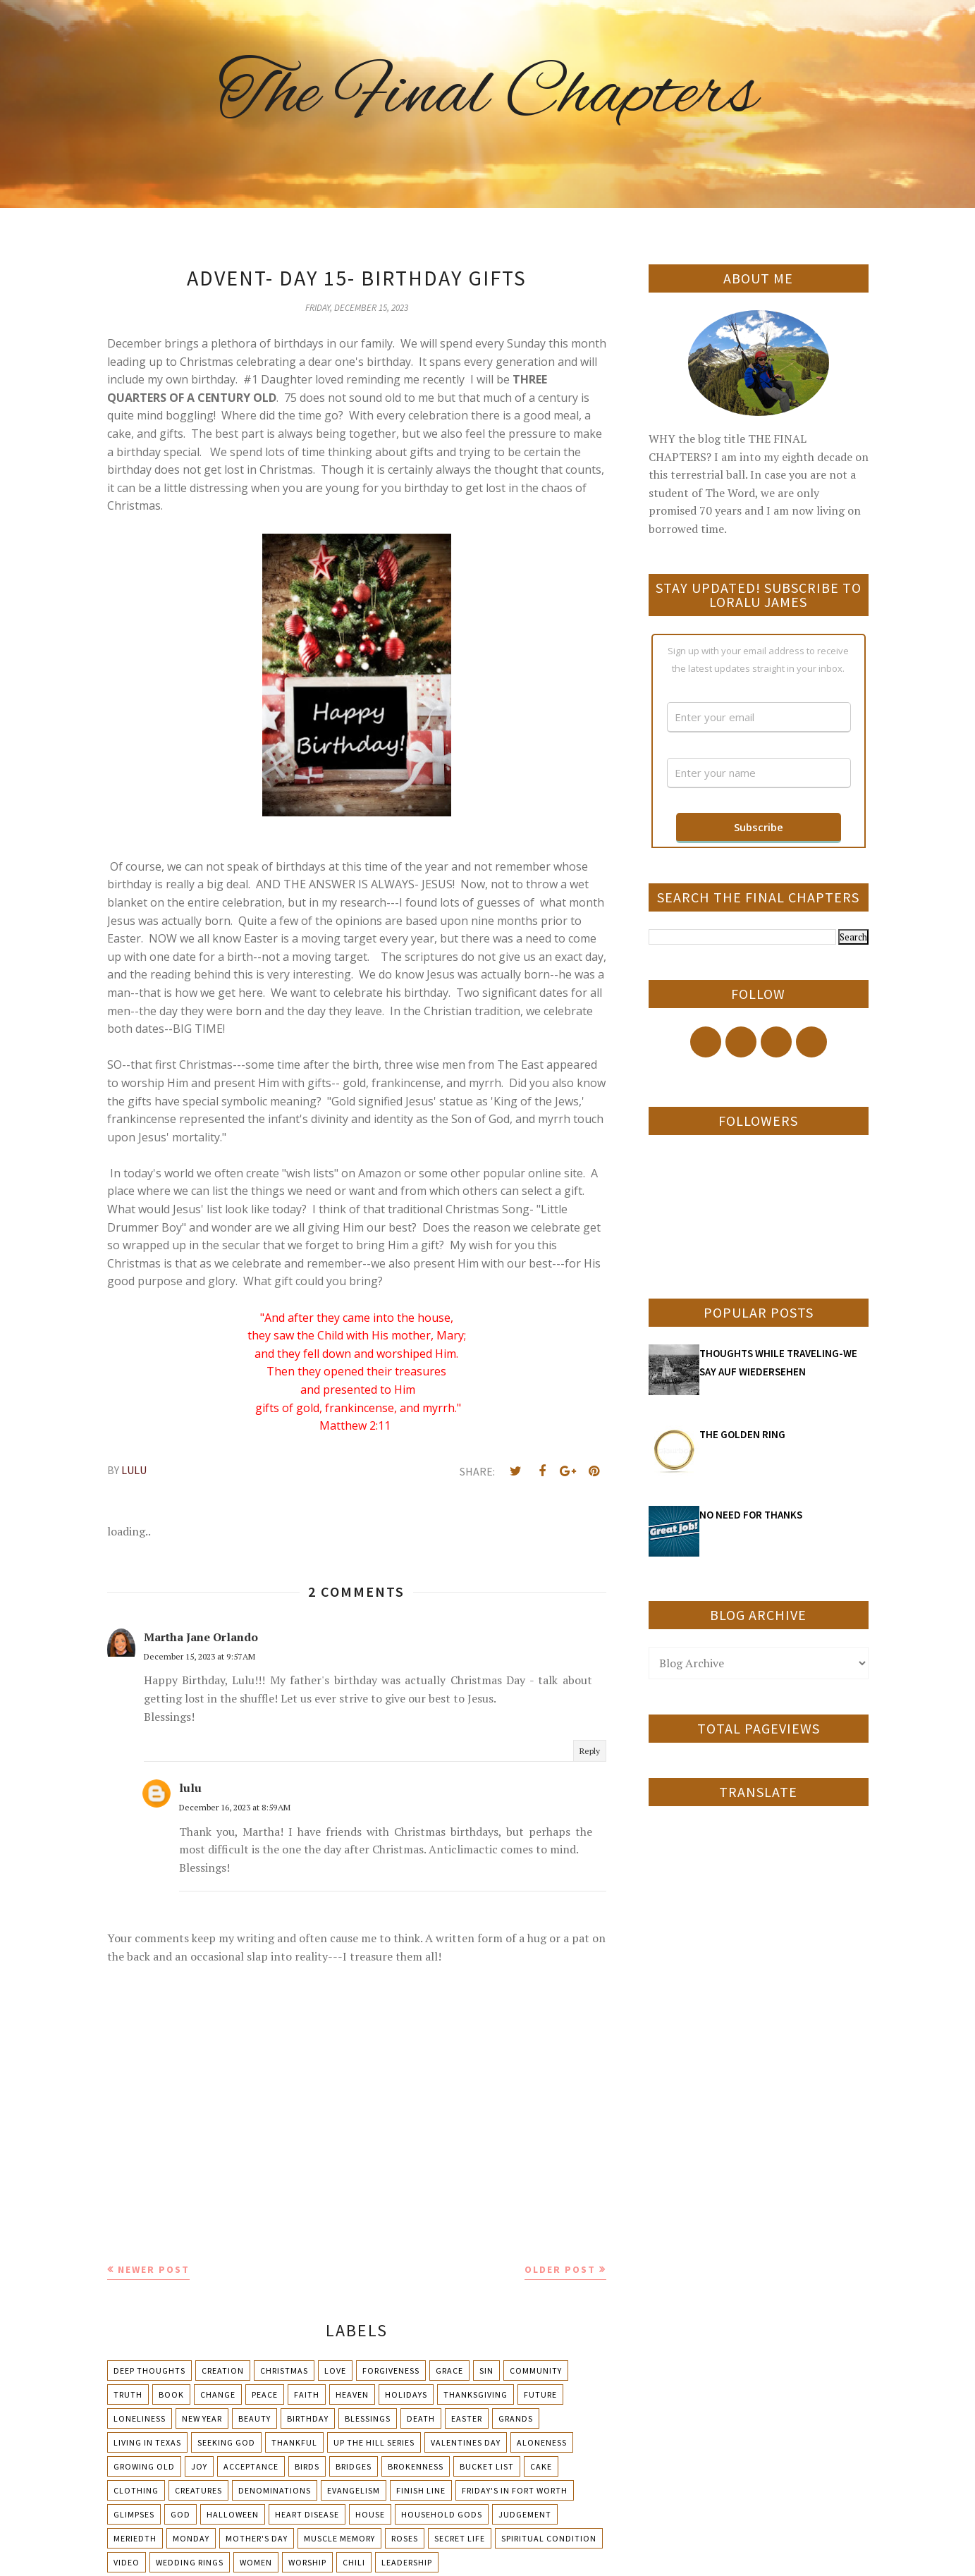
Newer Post (154, 2269)
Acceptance (250, 2466)
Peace (265, 2394)
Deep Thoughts (149, 2370)
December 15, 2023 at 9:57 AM (199, 1656)
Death (421, 2418)
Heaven (352, 2394)
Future (540, 2394)
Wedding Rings (189, 2562)
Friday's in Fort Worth (515, 2490)
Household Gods (441, 2514)
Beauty (254, 2418)
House (370, 2514)
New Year (202, 2418)
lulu (190, 1788)
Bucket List (487, 2466)
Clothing (136, 2490)
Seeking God (226, 2442)
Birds (307, 2466)
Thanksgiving (475, 2394)
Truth (128, 2394)
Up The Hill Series (374, 2442)
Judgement (524, 2514)
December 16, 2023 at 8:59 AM (234, 1807)
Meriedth (135, 2538)
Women (256, 2562)
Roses (404, 2538)
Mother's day (257, 2538)
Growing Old (144, 2466)
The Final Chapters (488, 95)
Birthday (308, 2418)
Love (335, 2370)
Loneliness (140, 2418)
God (180, 2514)
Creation (223, 2370)
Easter (466, 2418)
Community (536, 2370)
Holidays (406, 2394)
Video (127, 2562)
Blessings (368, 2418)
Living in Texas (147, 2442)
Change (217, 2394)
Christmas (284, 2370)
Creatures (198, 2490)
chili (354, 2562)
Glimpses (134, 2514)
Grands (515, 2418)
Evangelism (353, 2490)
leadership (406, 2562)
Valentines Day (466, 2442)
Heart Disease (307, 2514)
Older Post (560, 2269)
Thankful (294, 2442)
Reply (590, 1751)
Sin (486, 2370)
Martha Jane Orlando (201, 1637)
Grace (449, 2370)
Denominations (274, 2490)
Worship (307, 2562)
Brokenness (415, 2466)
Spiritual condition (548, 2538)
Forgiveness (390, 2370)
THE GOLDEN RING (742, 1434)
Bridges (354, 2466)
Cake (541, 2466)
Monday (191, 2538)
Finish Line (421, 2490)
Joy (199, 2466)
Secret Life (459, 2538)
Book (171, 2394)
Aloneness (542, 2442)
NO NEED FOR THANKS (750, 1514)
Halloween (233, 2514)
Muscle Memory (339, 2538)
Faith (306, 2394)
